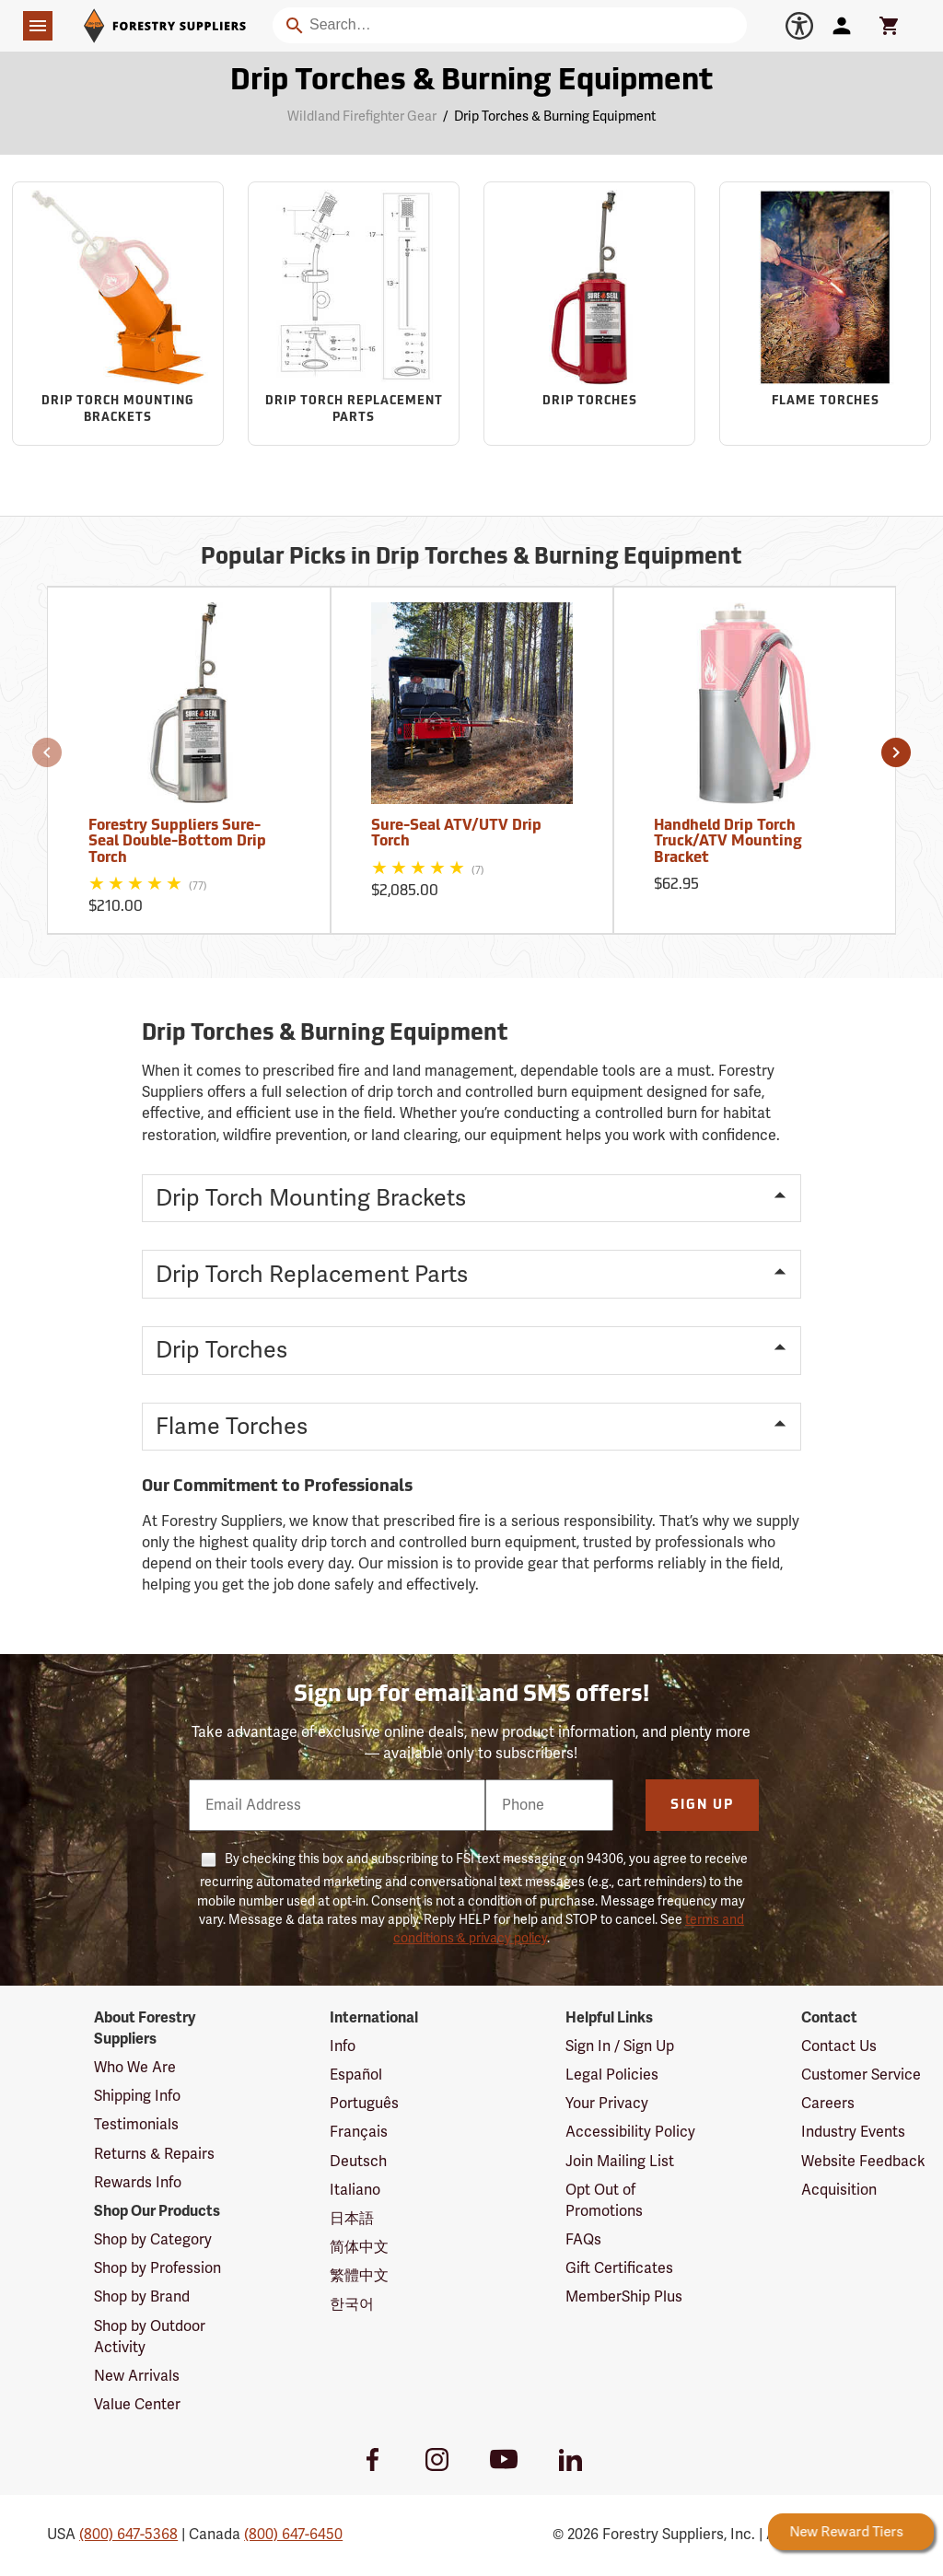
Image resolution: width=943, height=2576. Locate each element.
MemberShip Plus (623, 2297)
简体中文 (359, 2247)
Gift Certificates (619, 2268)
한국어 (352, 2304)
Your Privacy (606, 2103)
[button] (47, 752)
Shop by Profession (157, 2268)
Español (356, 2075)
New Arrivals (137, 2376)
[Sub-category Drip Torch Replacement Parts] (354, 313)
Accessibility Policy (630, 2132)
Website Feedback (863, 2161)
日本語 (352, 2218)
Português (364, 2103)
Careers (828, 2103)
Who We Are (135, 2067)
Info (342, 2046)
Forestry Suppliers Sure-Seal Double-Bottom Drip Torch (177, 842)
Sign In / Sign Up (619, 2046)
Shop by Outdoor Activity (149, 2337)
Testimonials (136, 2125)
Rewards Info (137, 2183)
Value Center (137, 2404)
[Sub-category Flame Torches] (825, 313)
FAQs (583, 2240)
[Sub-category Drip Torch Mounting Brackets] (118, 313)
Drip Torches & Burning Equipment (555, 116)
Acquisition (839, 2190)
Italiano (355, 2190)
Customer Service (861, 2075)
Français (359, 2132)
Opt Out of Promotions (604, 2200)
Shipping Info (137, 2096)
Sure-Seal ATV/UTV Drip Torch (456, 834)
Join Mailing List (619, 2161)
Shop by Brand (142, 2297)
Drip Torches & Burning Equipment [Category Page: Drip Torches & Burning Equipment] (471, 82)
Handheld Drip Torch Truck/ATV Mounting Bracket (728, 842)
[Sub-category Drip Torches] (589, 313)
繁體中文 (359, 2276)
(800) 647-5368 (128, 2534)
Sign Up (702, 1806)
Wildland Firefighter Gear (362, 116)
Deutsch (358, 2161)
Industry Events (853, 2132)
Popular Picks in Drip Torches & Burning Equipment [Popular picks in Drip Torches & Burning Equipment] (471, 558)
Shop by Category (153, 2240)
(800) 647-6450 (293, 2534)
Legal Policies (611, 2075)
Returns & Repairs (154, 2154)
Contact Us (839, 2046)
